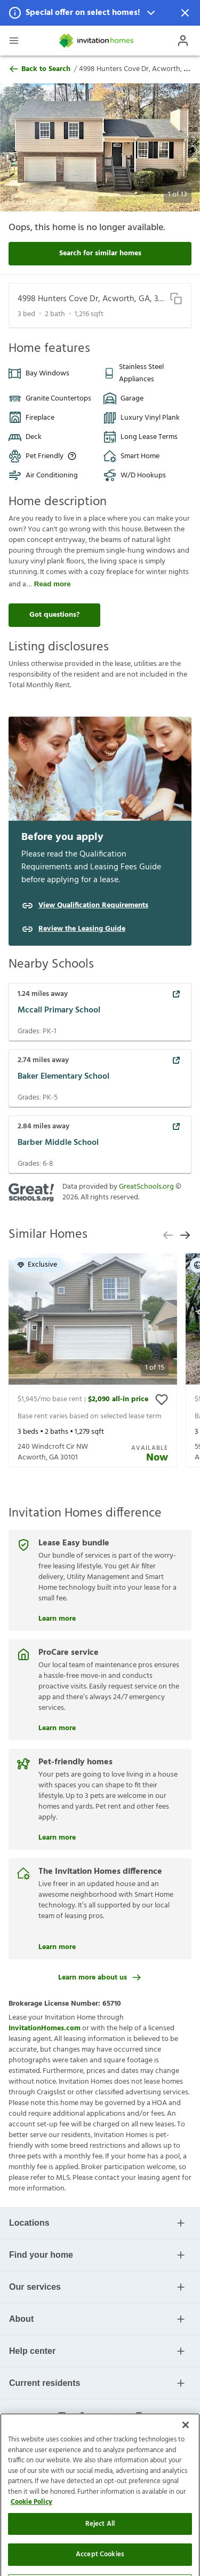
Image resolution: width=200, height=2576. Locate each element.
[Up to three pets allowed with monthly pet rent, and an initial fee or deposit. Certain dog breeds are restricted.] (72, 456)
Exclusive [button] (37, 1265)
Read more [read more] (52, 584)
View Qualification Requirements (93, 905)
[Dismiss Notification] (185, 12)
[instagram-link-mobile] (61, 2417)
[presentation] (93, 1360)
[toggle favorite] (161, 1399)
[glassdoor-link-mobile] (138, 2417)
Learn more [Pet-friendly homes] (57, 1836)
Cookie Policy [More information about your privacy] (31, 2542)
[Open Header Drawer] (14, 40)
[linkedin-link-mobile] (119, 2417)
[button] (100, 13)
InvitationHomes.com (45, 2028)
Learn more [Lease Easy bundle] (57, 1617)
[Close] (185, 2465)
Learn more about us (100, 1978)
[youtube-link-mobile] (100, 2417)
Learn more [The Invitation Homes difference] (57, 1946)
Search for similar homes (100, 253)
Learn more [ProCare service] (57, 1727)
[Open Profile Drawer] (183, 40)
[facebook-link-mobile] (81, 2417)
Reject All (100, 2563)
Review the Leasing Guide (81, 929)
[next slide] (185, 1235)
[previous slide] (168, 1235)
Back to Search (39, 69)
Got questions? (54, 615)
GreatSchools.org (146, 1187)
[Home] (97, 41)
